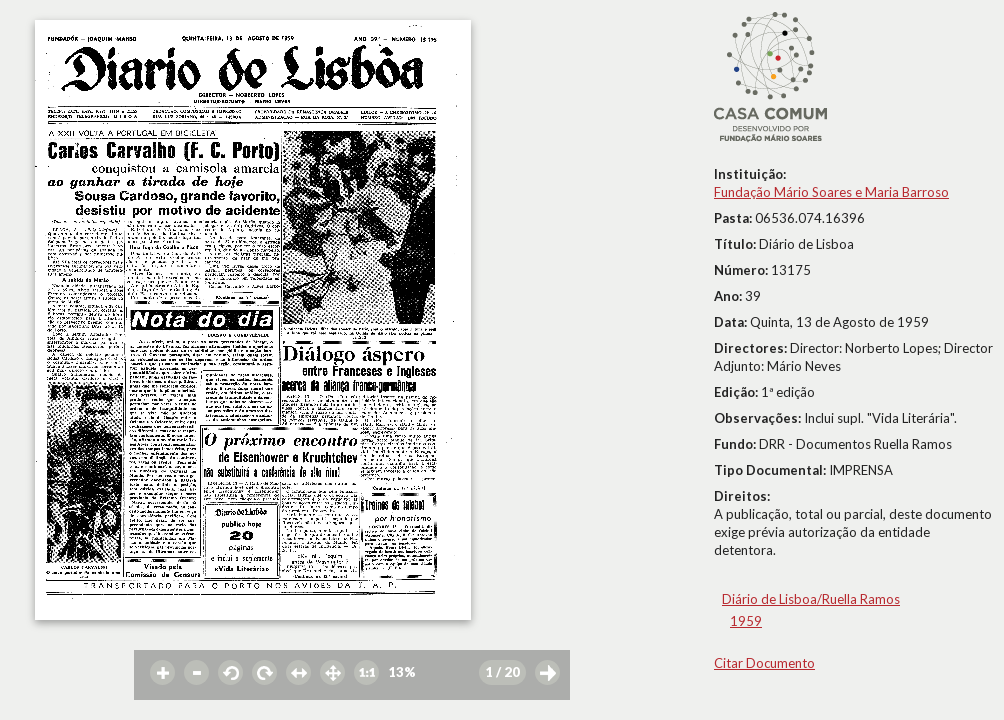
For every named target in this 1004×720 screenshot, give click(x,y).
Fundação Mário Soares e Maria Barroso (831, 192)
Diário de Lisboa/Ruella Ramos (811, 599)
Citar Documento (764, 663)
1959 (746, 621)
